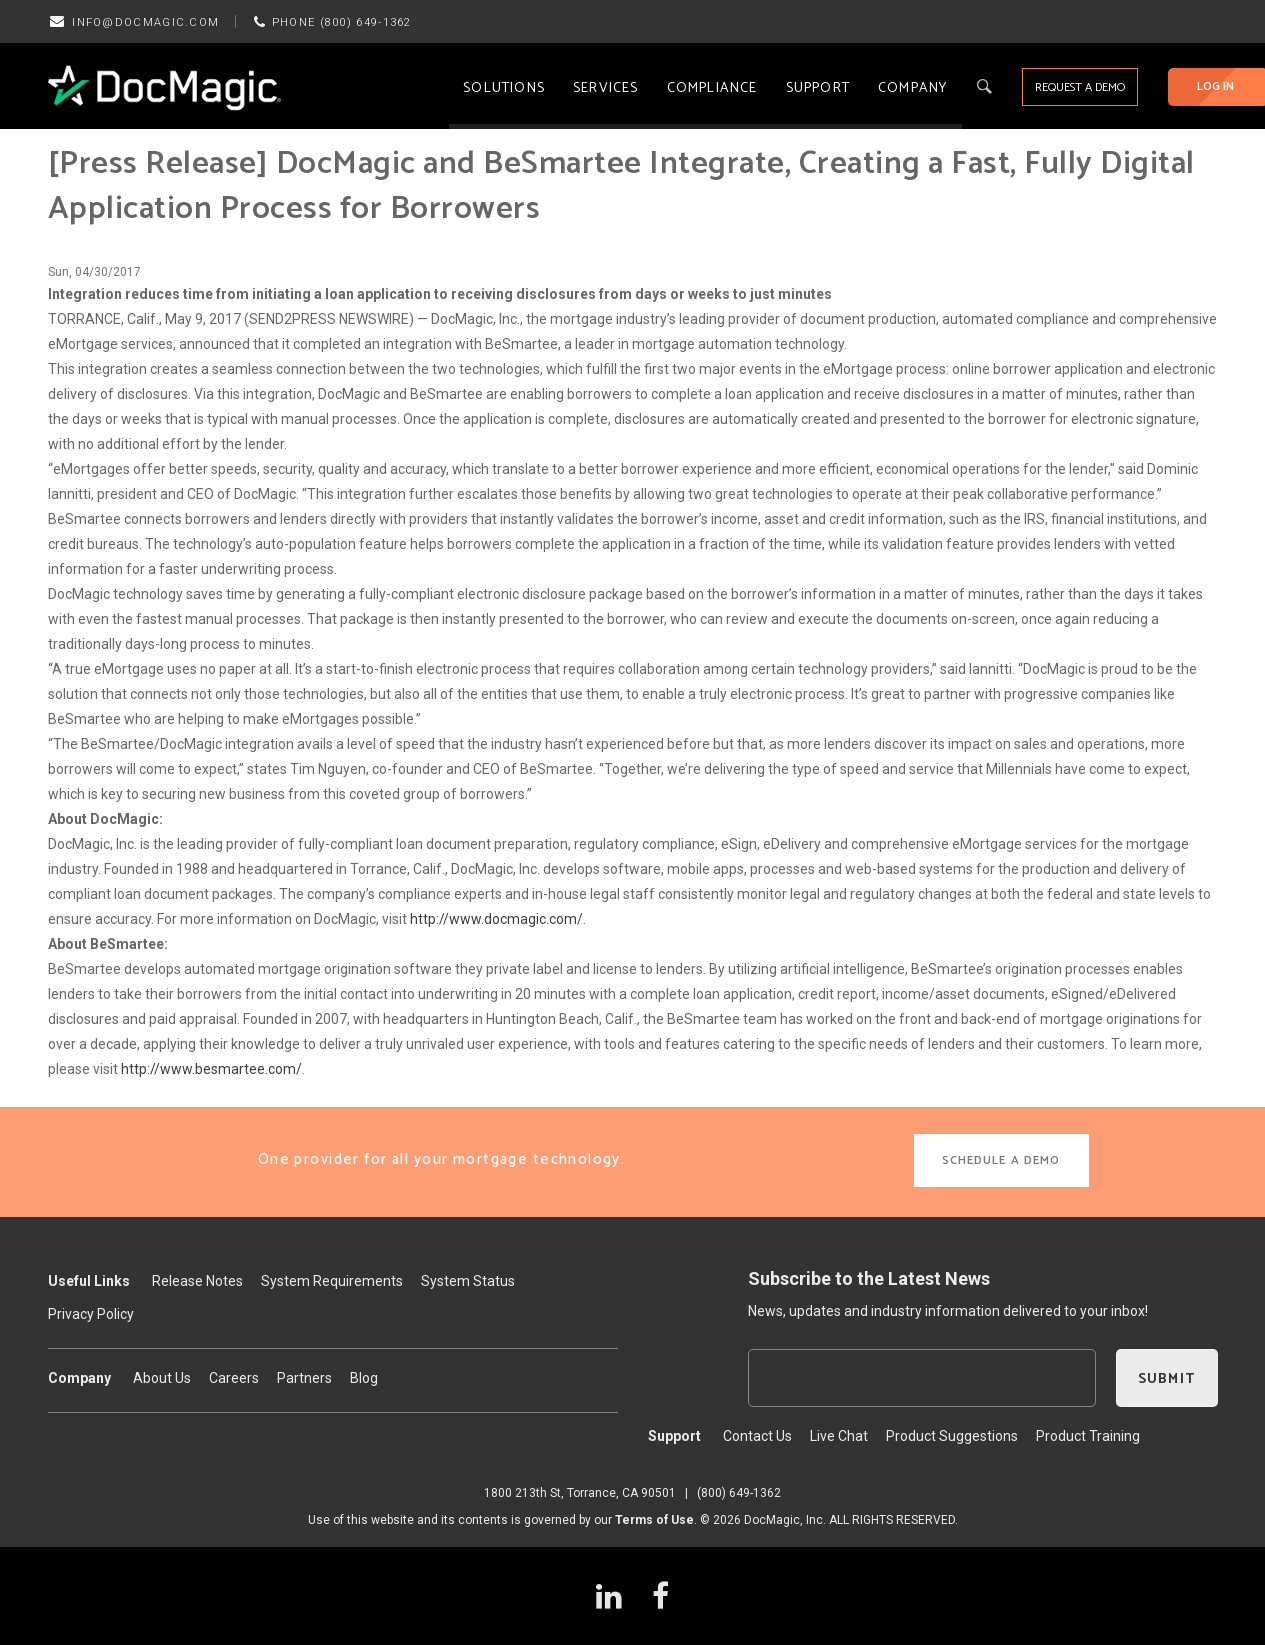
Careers (234, 1378)
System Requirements (332, 1281)
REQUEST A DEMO (1080, 87)
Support (818, 88)
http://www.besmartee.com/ (211, 1069)
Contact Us (757, 1436)
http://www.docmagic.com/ (496, 919)
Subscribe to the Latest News (869, 1278)
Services (606, 88)
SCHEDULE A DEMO (1001, 1160)
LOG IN (1215, 86)
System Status (468, 1281)
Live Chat (839, 1436)
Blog (364, 1378)
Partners (304, 1378)
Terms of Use (654, 1520)
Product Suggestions (952, 1436)
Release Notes (197, 1281)
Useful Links (89, 1281)
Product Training (1088, 1436)
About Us (162, 1378)
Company (912, 88)
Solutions (504, 88)
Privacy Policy (91, 1314)
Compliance (712, 88)
